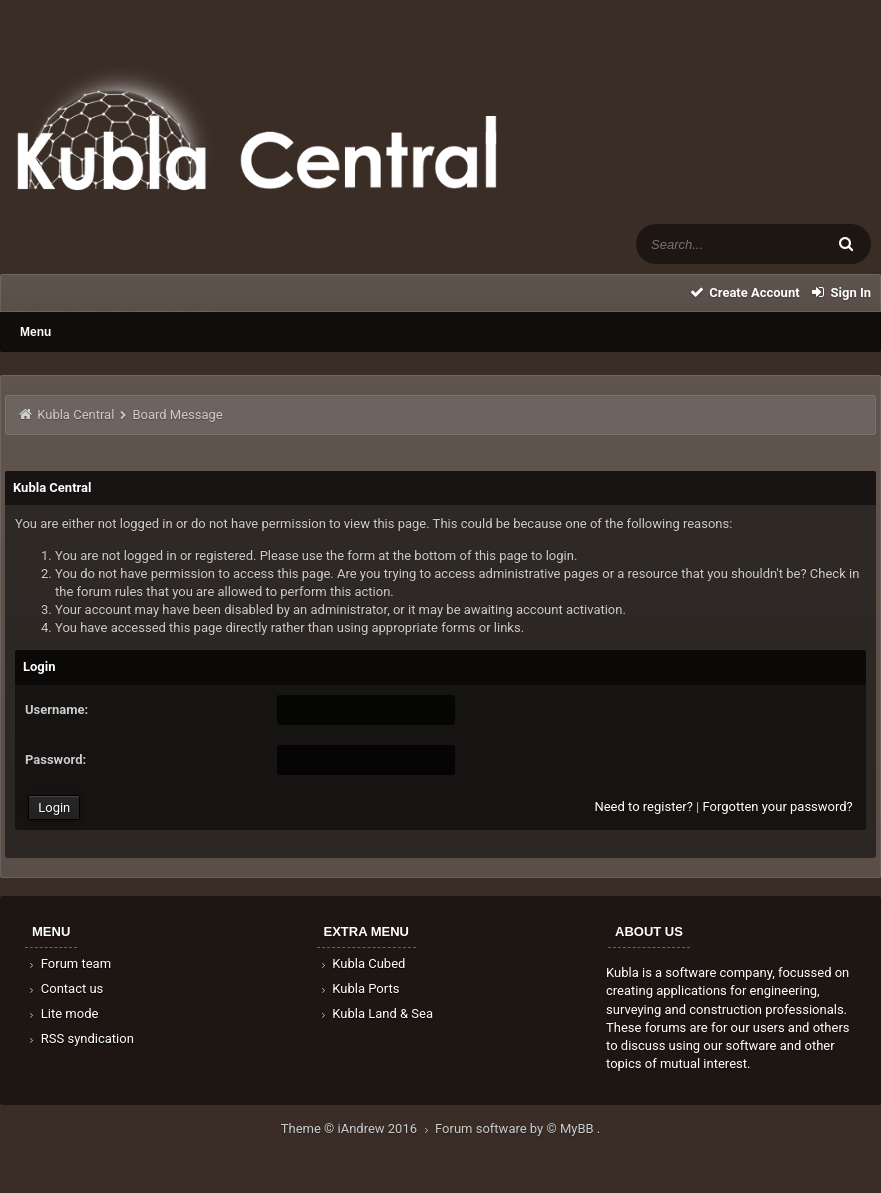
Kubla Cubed (362, 963)
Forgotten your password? (777, 806)
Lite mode (62, 1013)
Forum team (68, 963)
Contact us (64, 988)
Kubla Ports (359, 988)
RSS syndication (80, 1038)
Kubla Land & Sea (376, 1013)
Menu (35, 332)
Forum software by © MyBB (516, 1128)
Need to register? (643, 806)
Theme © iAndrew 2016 (358, 1128)
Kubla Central (75, 414)
